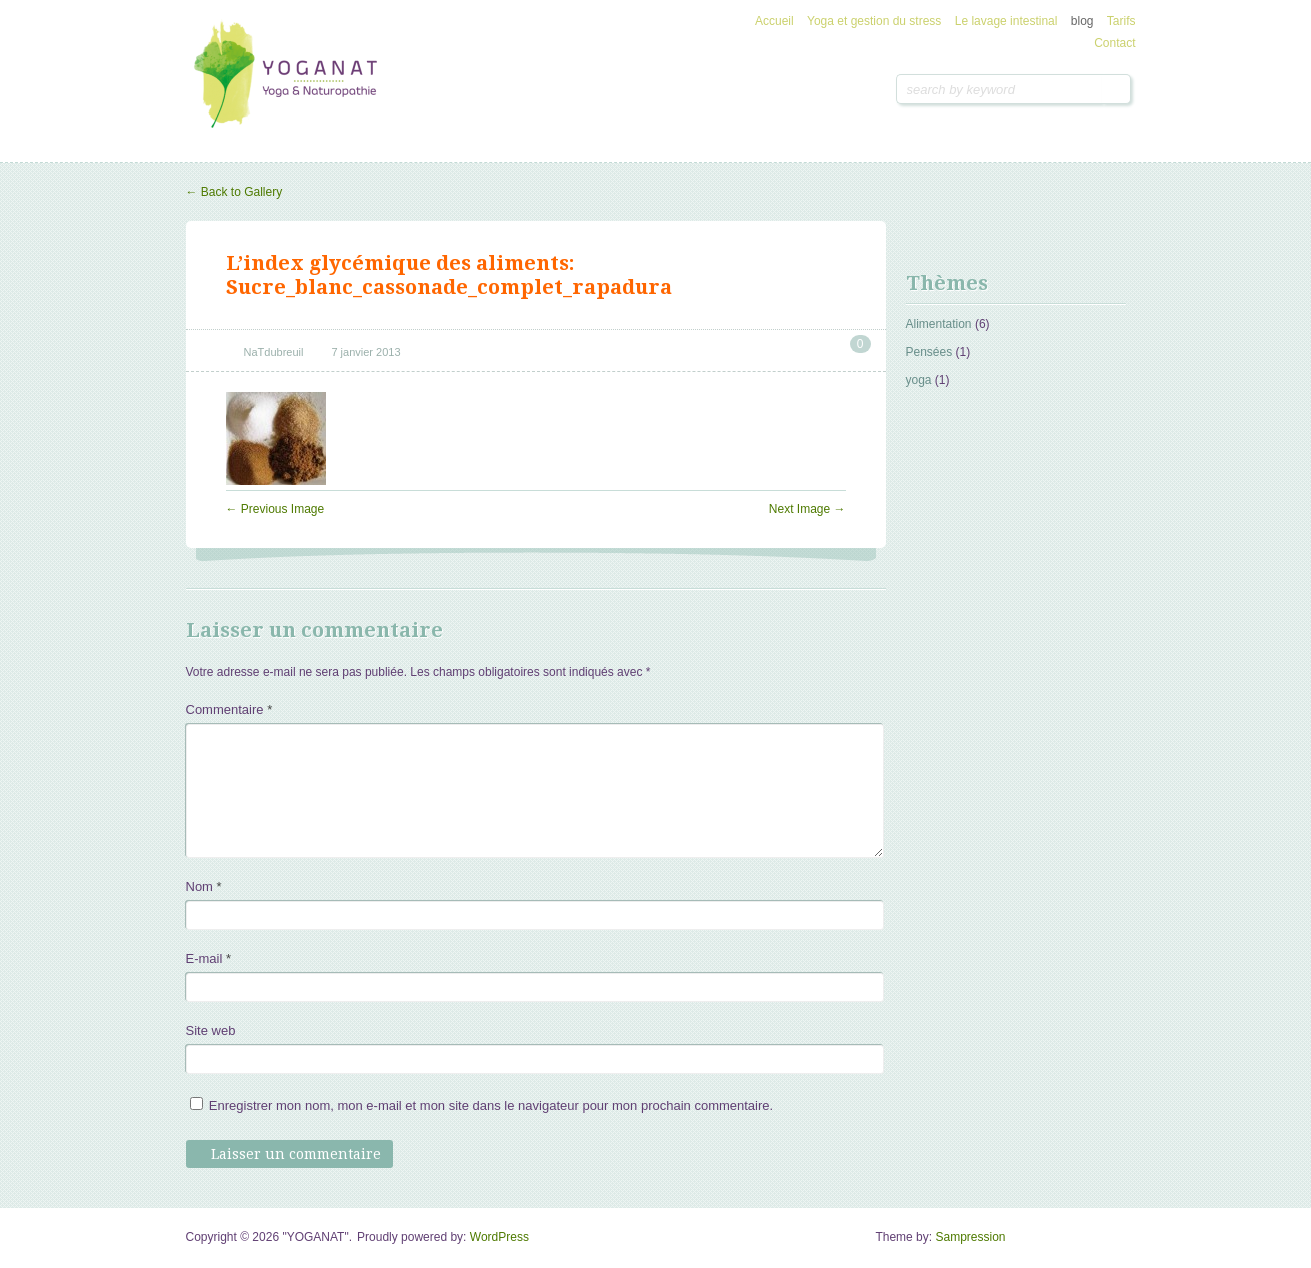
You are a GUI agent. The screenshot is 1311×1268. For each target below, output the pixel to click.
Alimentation (939, 324)
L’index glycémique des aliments (397, 263)
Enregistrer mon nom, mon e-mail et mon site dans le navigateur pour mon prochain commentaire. (491, 1105)
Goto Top (1112, 1244)
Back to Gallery (234, 192)
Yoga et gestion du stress (874, 21)
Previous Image (275, 509)
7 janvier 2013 (365, 352)
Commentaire (229, 709)
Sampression (970, 1237)
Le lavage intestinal (1006, 21)
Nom (204, 886)
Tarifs (1121, 21)
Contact (1114, 43)
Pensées (929, 352)
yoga (919, 380)
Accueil (774, 21)
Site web (211, 1030)
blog (1082, 21)
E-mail (209, 958)
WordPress (499, 1237)
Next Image (807, 509)
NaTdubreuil (274, 352)
